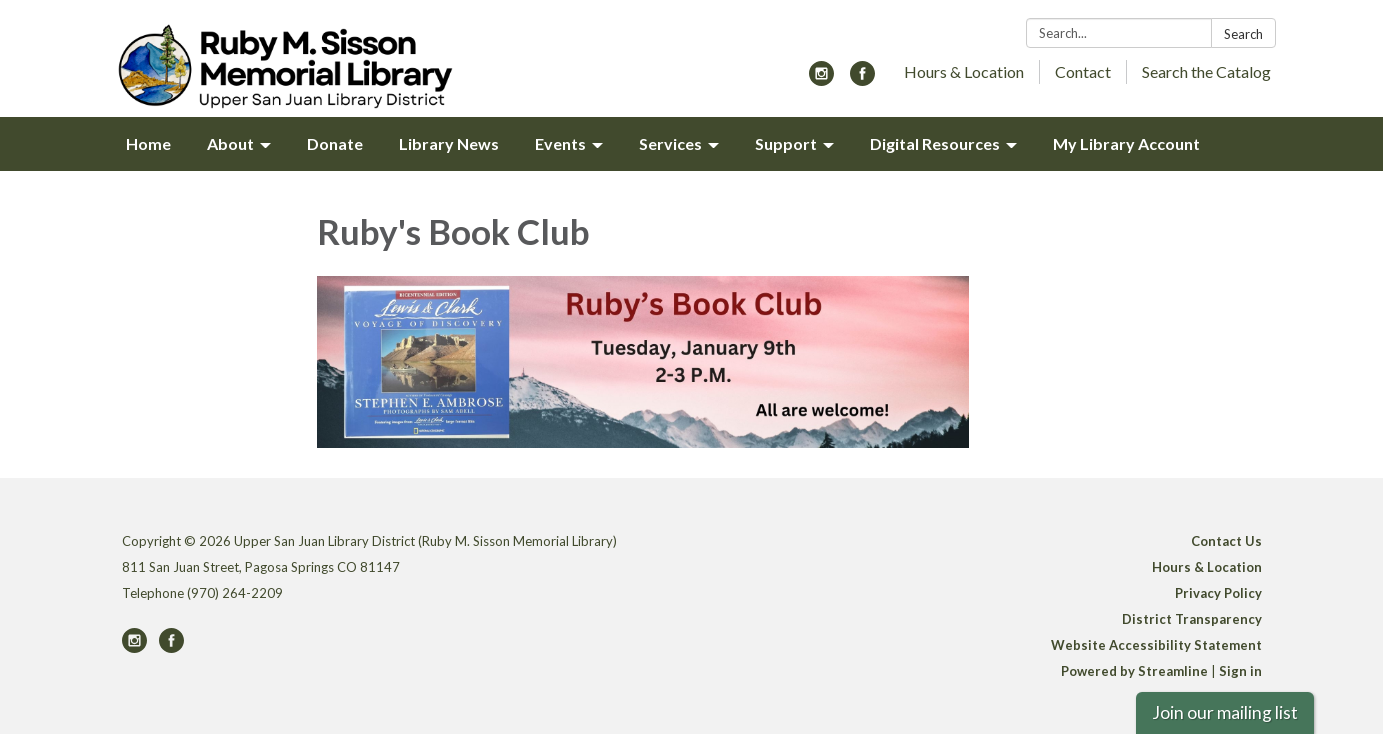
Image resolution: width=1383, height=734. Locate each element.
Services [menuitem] (670, 143)
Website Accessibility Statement (1156, 645)
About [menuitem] (230, 143)
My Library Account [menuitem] (1126, 143)
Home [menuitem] (148, 143)
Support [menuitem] (786, 143)
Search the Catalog (1206, 71)
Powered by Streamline (1134, 671)
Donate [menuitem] (335, 143)
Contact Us (1226, 541)
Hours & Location (964, 71)
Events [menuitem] (560, 143)
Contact (1083, 71)
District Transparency (1192, 619)
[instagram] (821, 79)
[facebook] (862, 79)
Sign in (1240, 671)
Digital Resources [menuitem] (935, 143)
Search (1243, 34)
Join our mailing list (1225, 712)
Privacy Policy (1218, 593)
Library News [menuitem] (449, 143)
